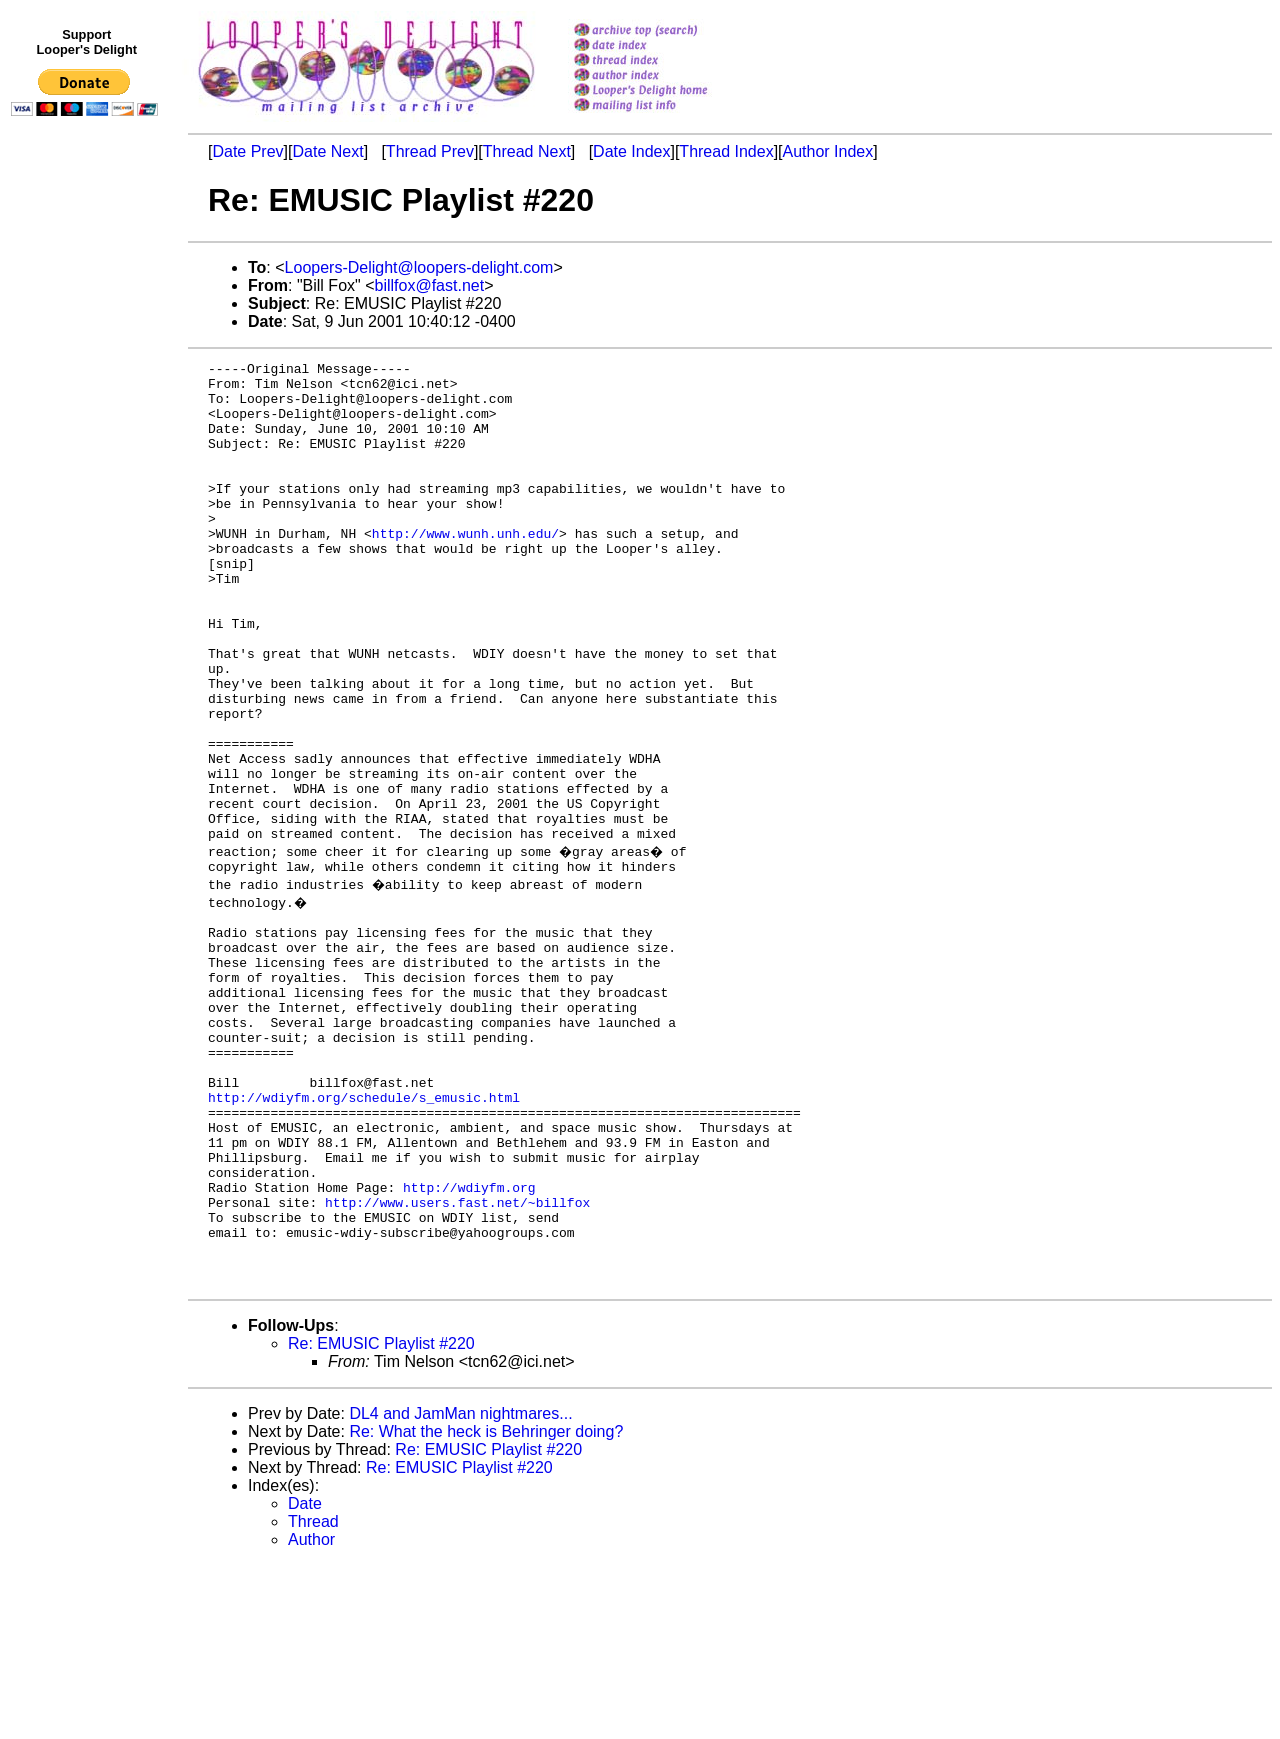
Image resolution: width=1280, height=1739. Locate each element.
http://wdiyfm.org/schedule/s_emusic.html (364, 1235)
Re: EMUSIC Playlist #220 (381, 1517)
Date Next (327, 151)
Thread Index (726, 151)
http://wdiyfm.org (469, 1343)
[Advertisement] (88, 537)
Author (311, 1713)
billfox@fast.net (430, 285)
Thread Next (527, 151)
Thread (313, 1695)
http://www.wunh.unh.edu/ (465, 569)
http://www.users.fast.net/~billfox (457, 1361)
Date (305, 1677)
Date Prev (247, 151)
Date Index (631, 151)
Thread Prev (430, 151)
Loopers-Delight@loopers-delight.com (419, 267)
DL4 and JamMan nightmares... (460, 1587)
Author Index (828, 151)
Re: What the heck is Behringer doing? (486, 1605)
